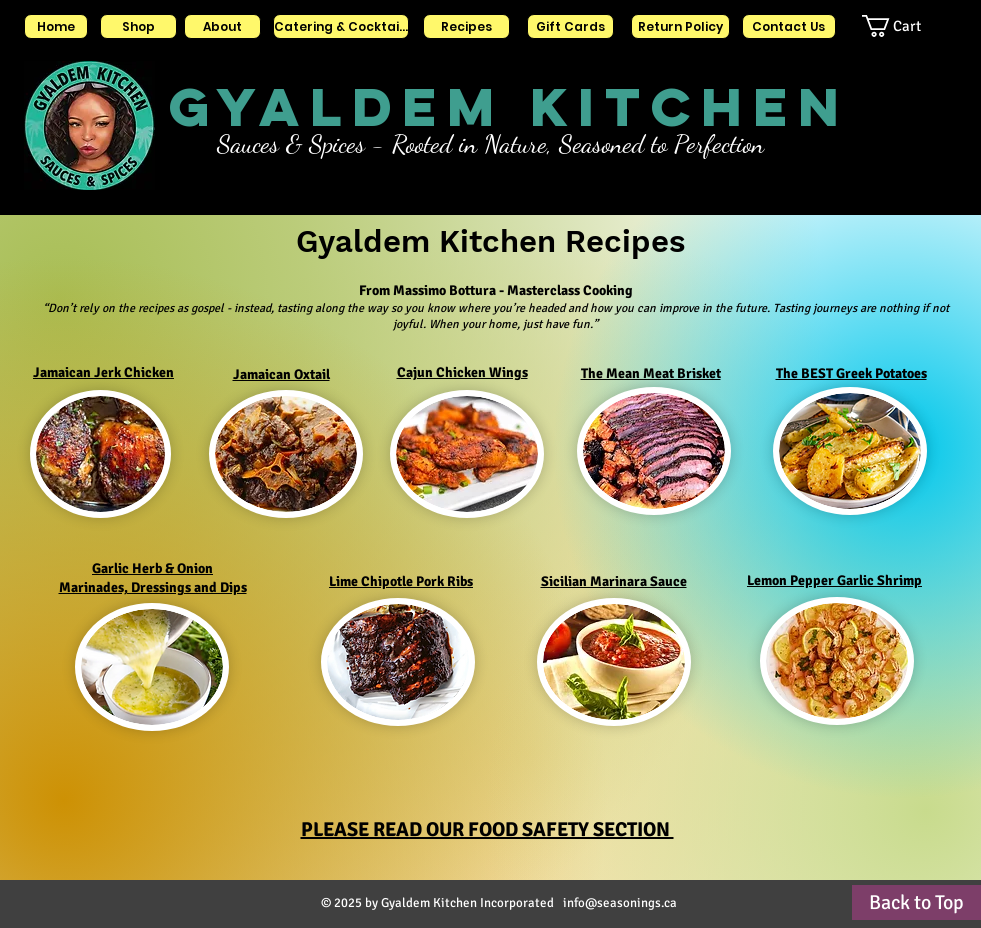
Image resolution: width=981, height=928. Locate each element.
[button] (909, 26)
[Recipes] (466, 26)
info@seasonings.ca (620, 903)
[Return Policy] (680, 26)
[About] (222, 26)
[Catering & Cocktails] (341, 26)
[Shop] (138, 26)
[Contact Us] (789, 26)
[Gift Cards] (570, 26)
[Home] (56, 26)
